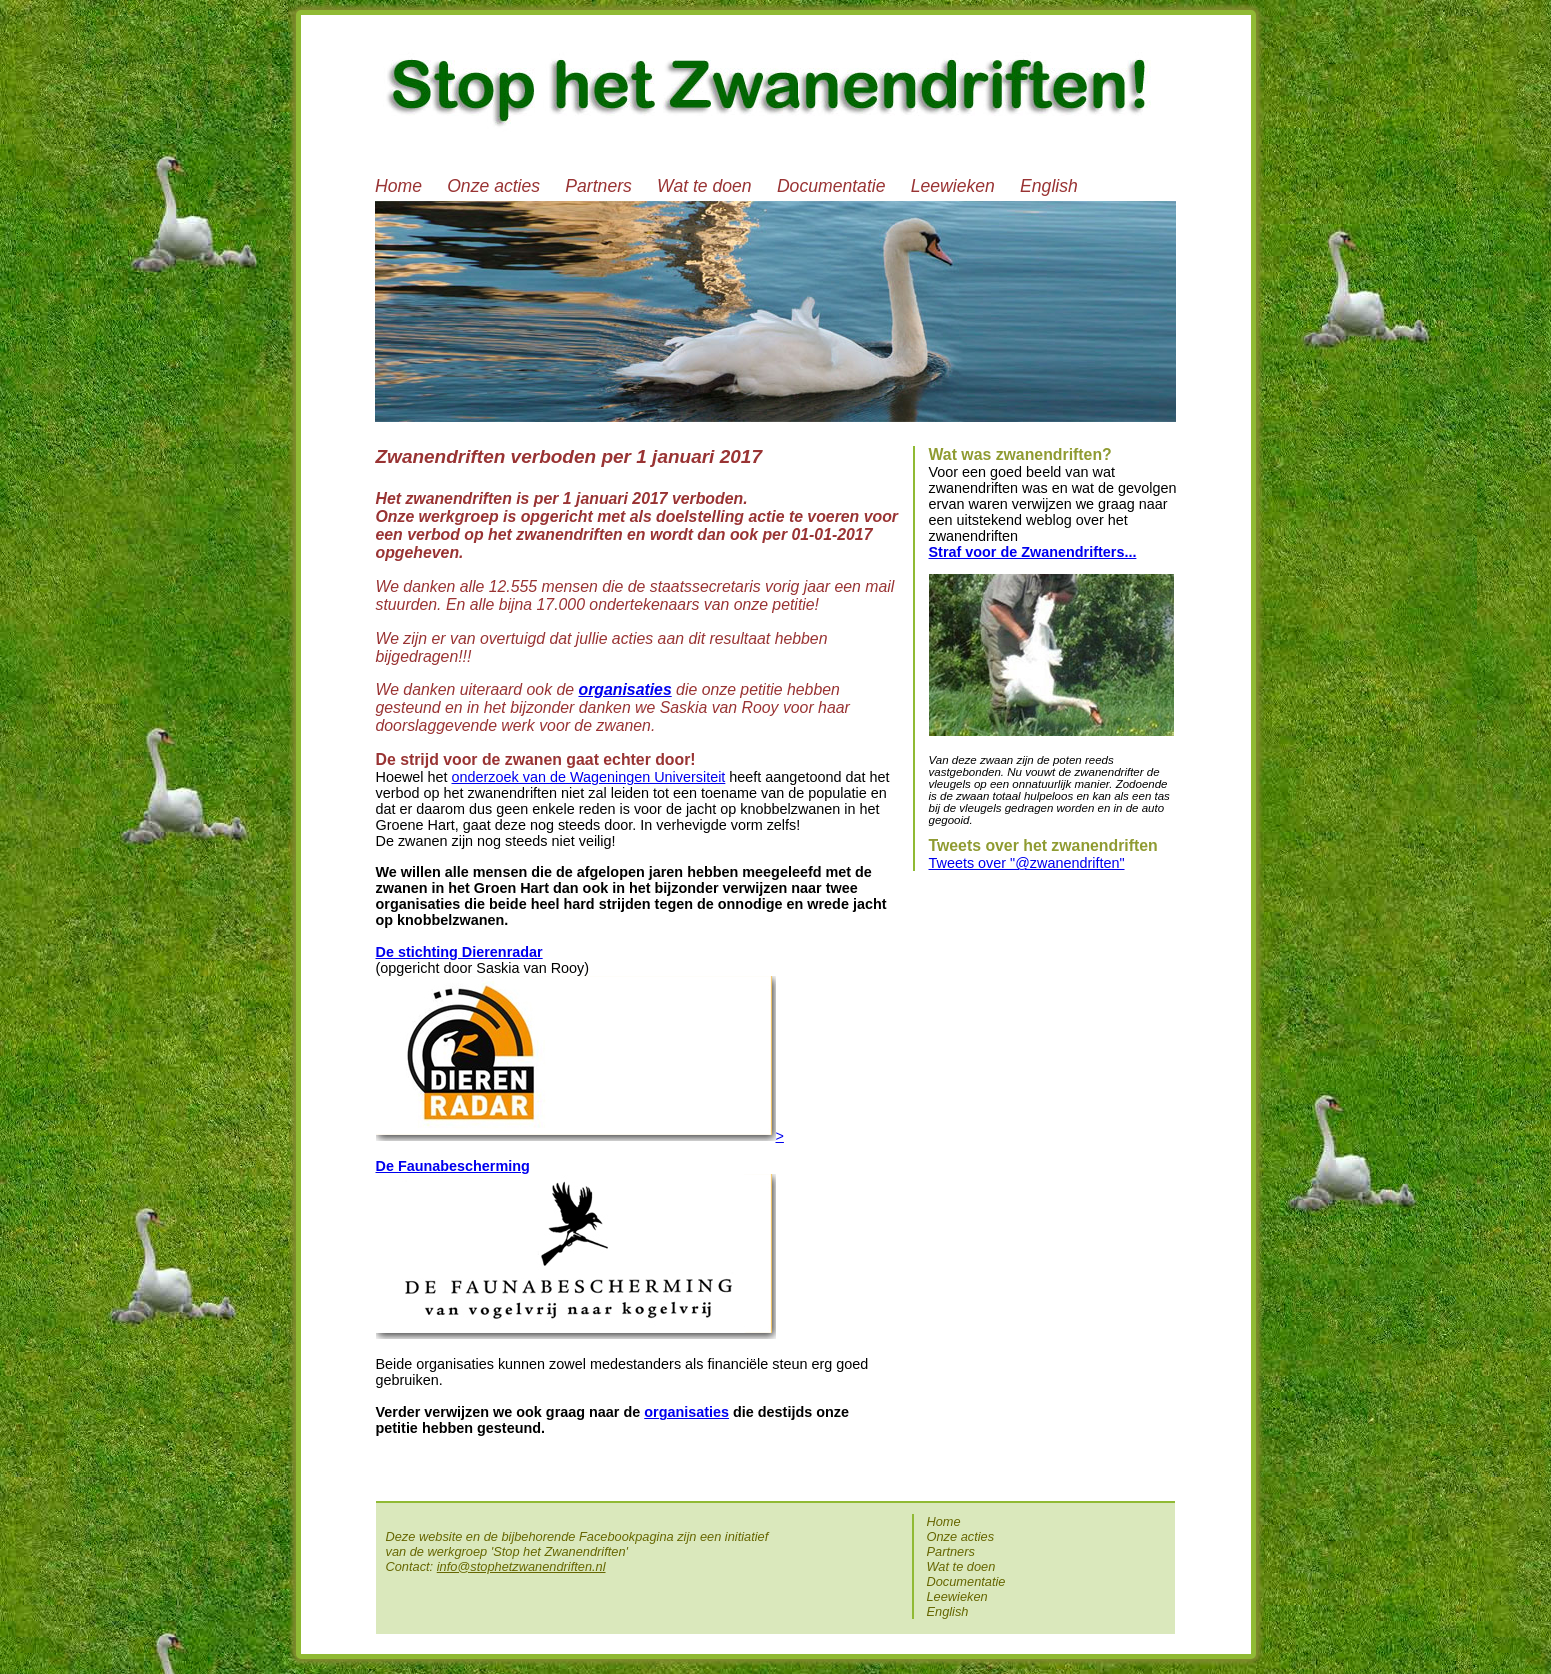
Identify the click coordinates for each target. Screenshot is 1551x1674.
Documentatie (831, 186)
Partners (598, 186)
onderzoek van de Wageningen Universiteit (589, 777)
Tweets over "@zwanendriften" (1027, 863)
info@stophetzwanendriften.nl (521, 1566)
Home (398, 186)
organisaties (686, 1412)
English (1049, 186)
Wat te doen (704, 186)
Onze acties (493, 186)
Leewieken (953, 186)
